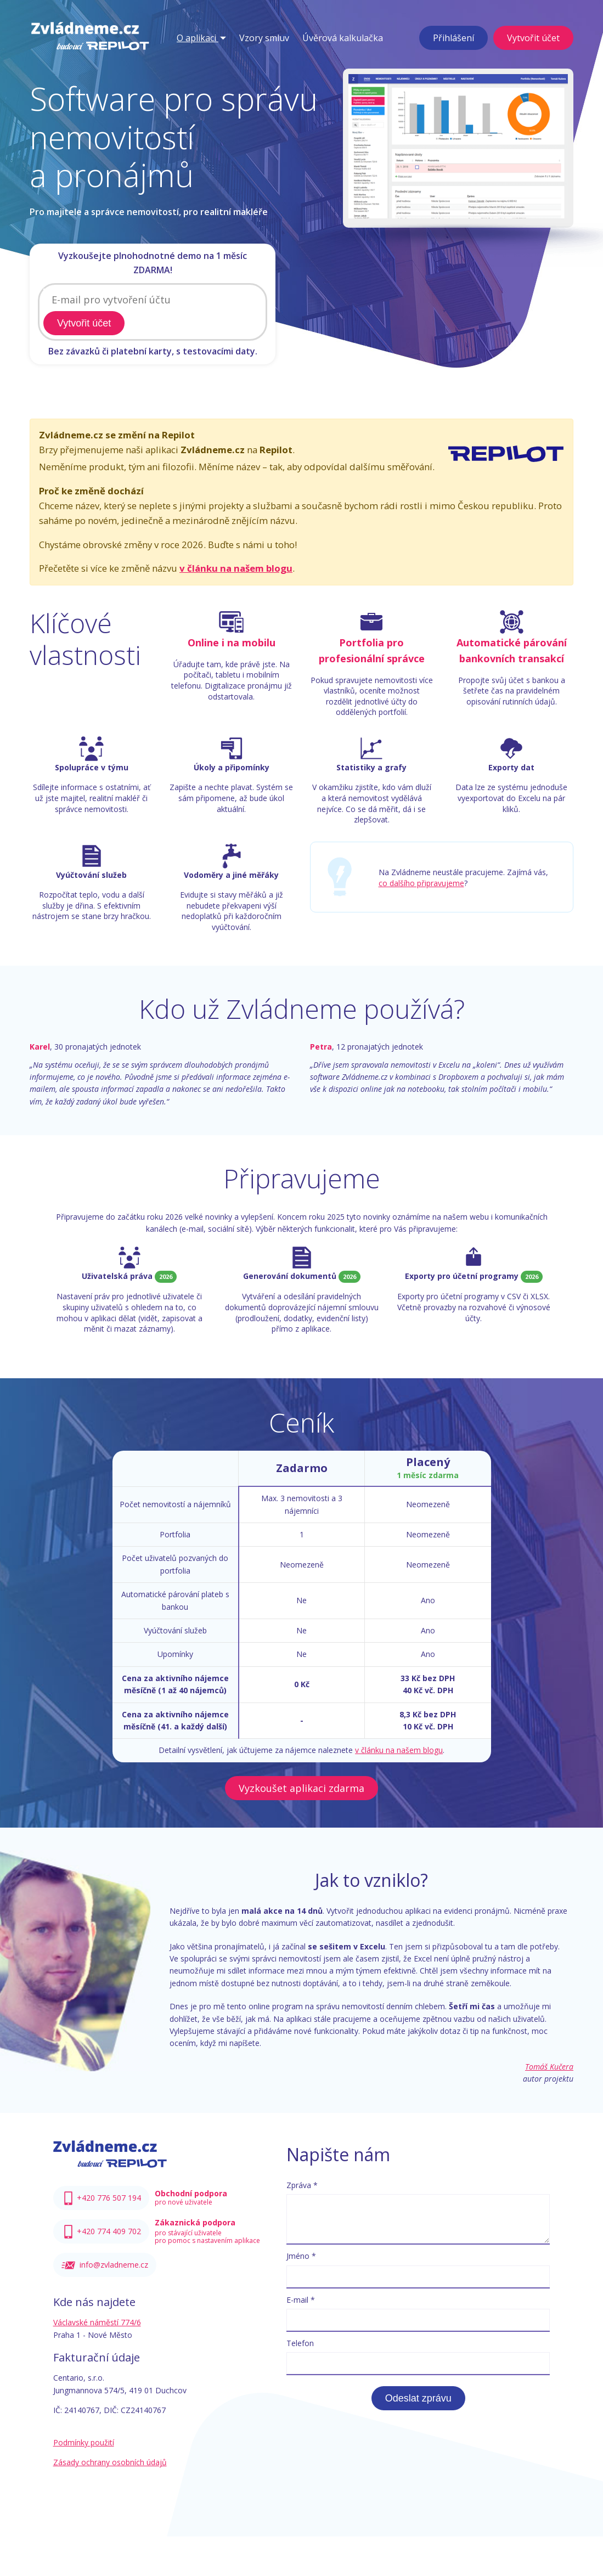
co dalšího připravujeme (421, 884)
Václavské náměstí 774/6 (97, 2323)
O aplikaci (201, 38)
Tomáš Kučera (549, 2067)
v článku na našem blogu (235, 569)
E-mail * (300, 2301)
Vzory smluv (264, 38)
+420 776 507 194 (109, 2199)
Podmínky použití (83, 2443)
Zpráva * (302, 2186)
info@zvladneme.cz (114, 2266)
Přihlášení (453, 38)
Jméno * (301, 2257)
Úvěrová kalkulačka (342, 38)
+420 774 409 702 (109, 2232)
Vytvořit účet (533, 38)
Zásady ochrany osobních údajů (110, 2463)
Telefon (300, 2344)
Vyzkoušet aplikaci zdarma (301, 1789)
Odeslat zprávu (418, 2399)
